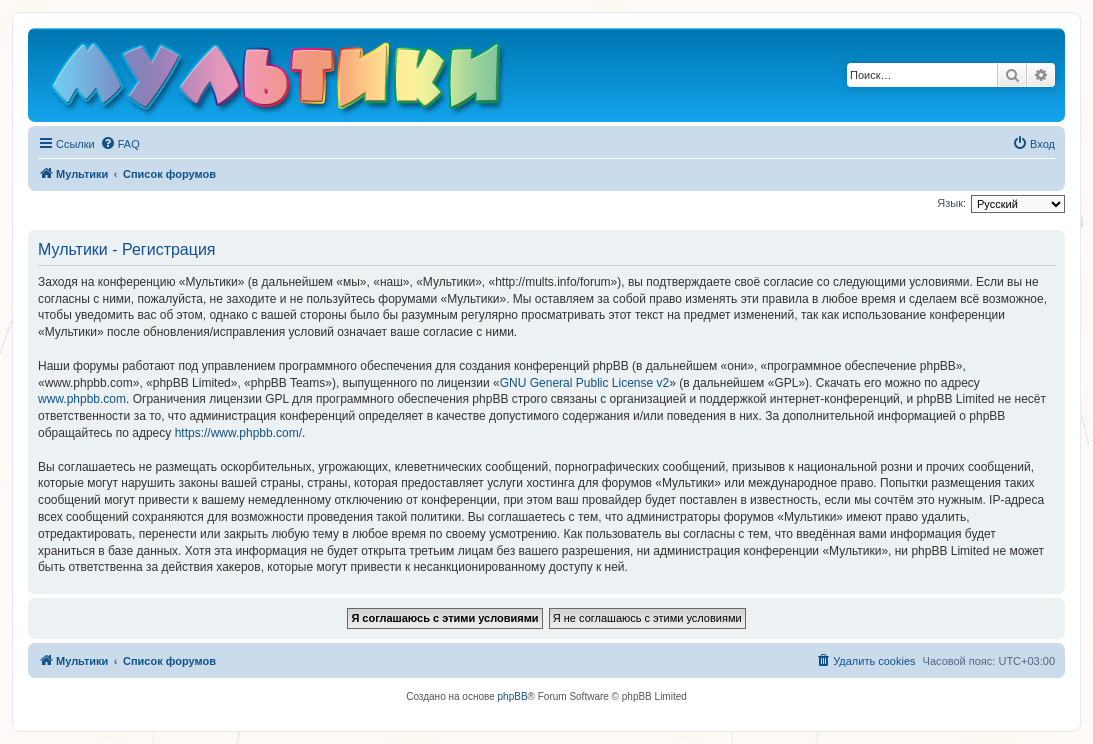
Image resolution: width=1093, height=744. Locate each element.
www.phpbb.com (82, 399)
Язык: (951, 203)
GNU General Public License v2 (584, 383)
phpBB (513, 696)
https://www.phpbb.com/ (238, 433)
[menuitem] (120, 144)
